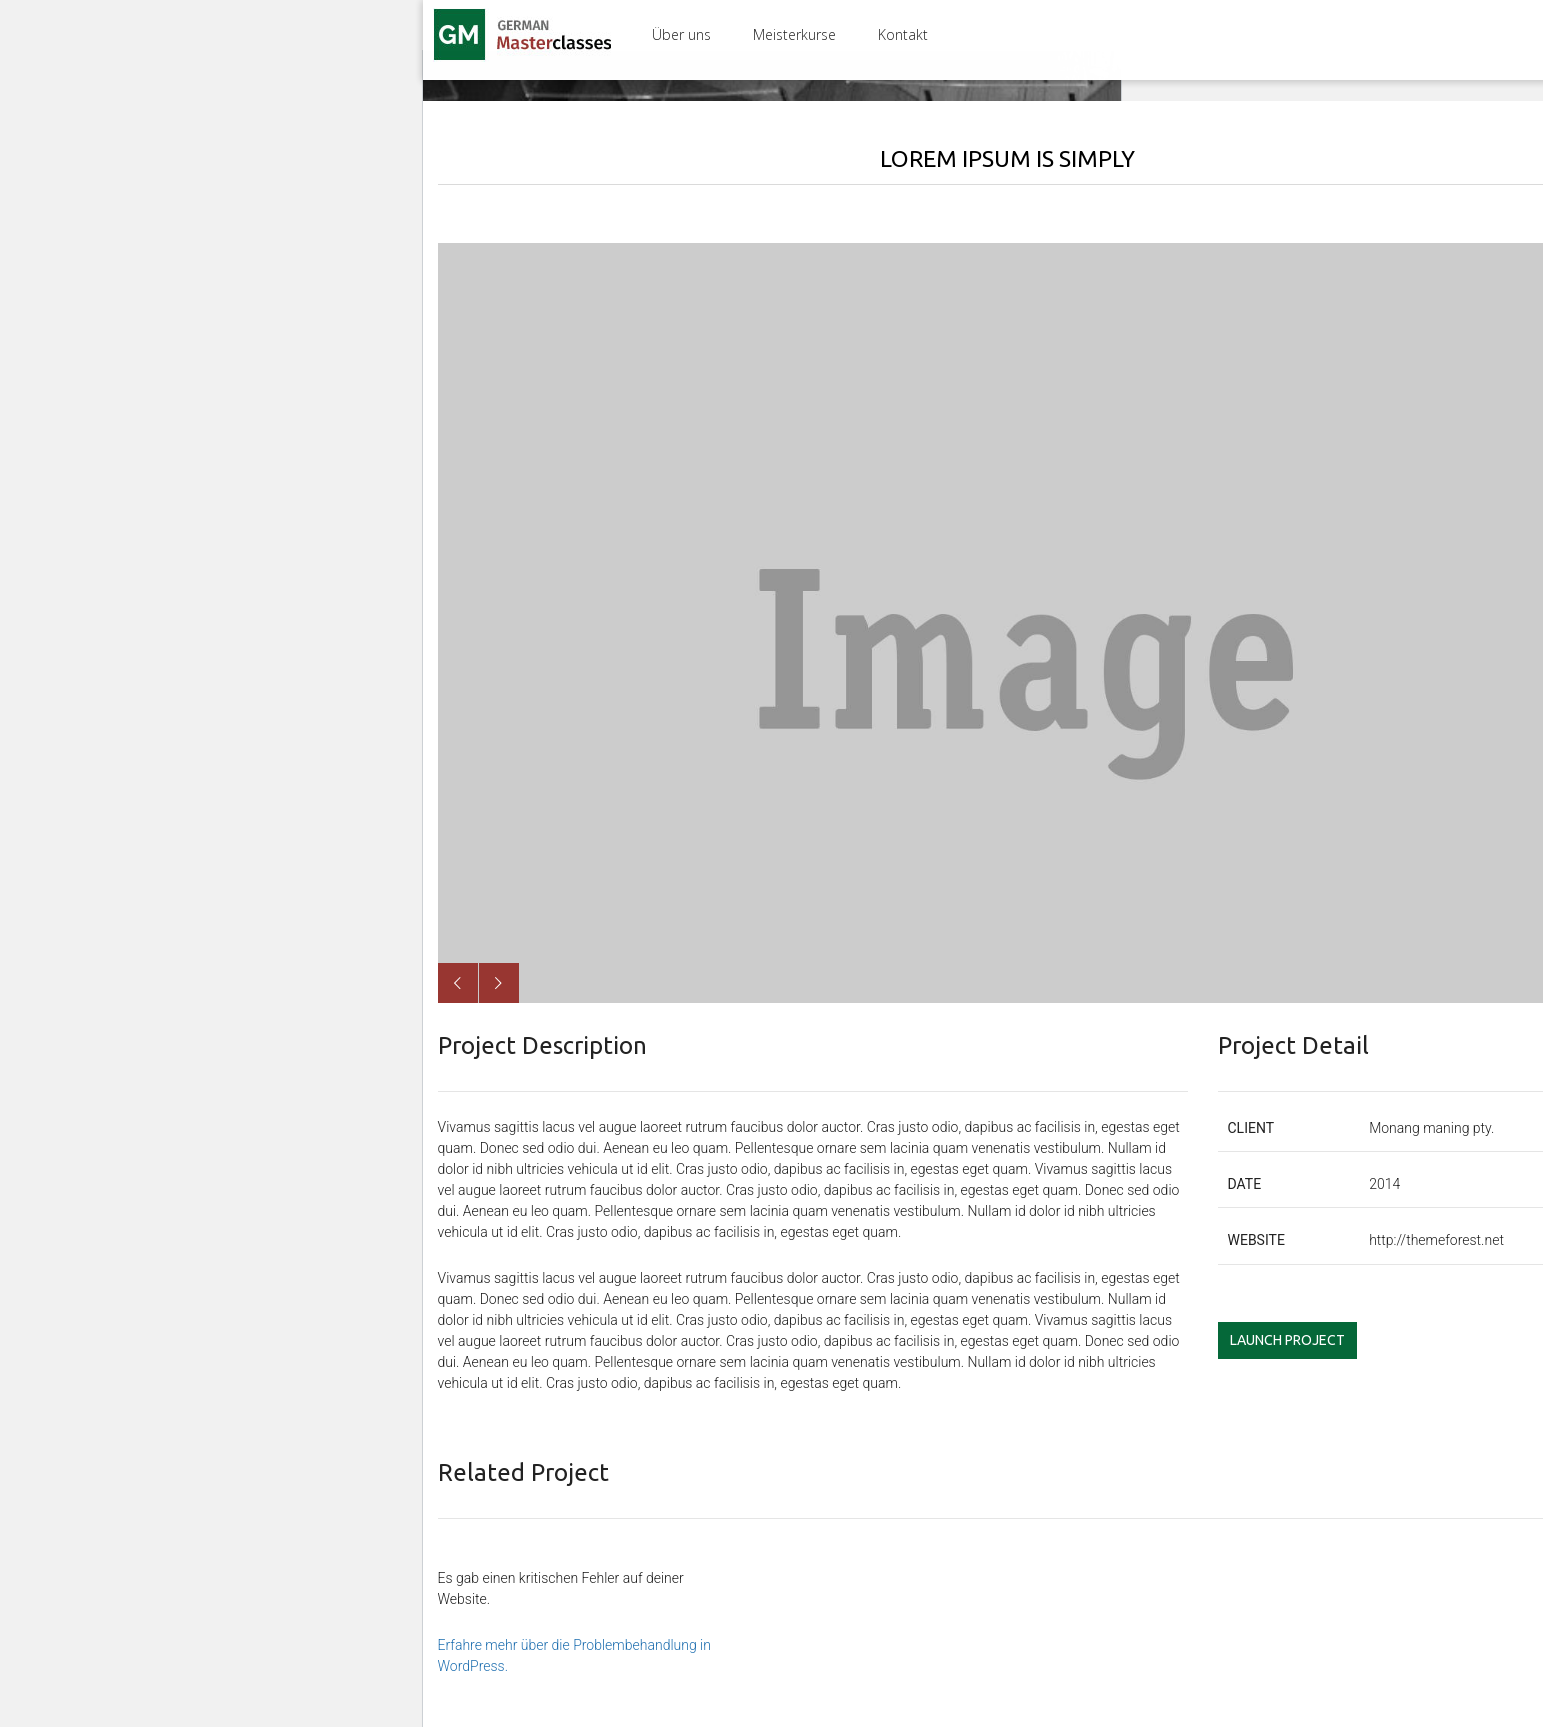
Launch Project (1287, 1340)
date (1245, 1184)
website (1256, 1240)
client (1251, 1128)
